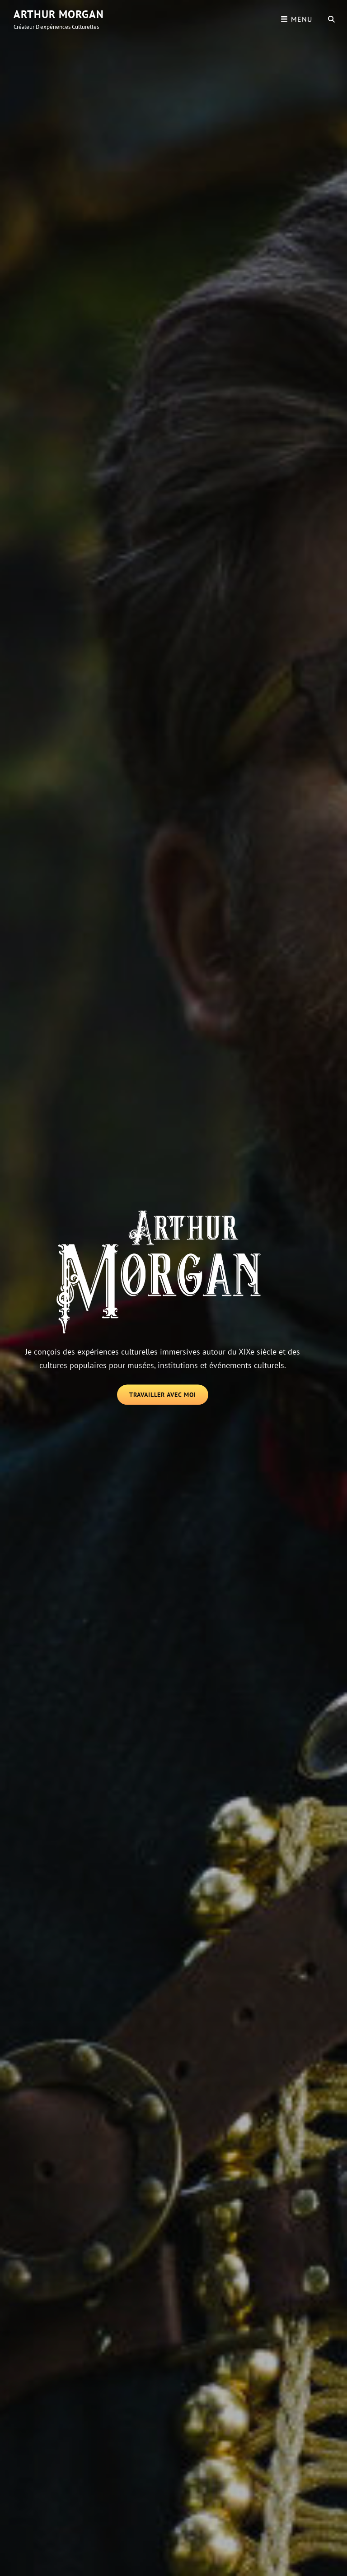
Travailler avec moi (169, 1397)
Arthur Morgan (59, 14)
